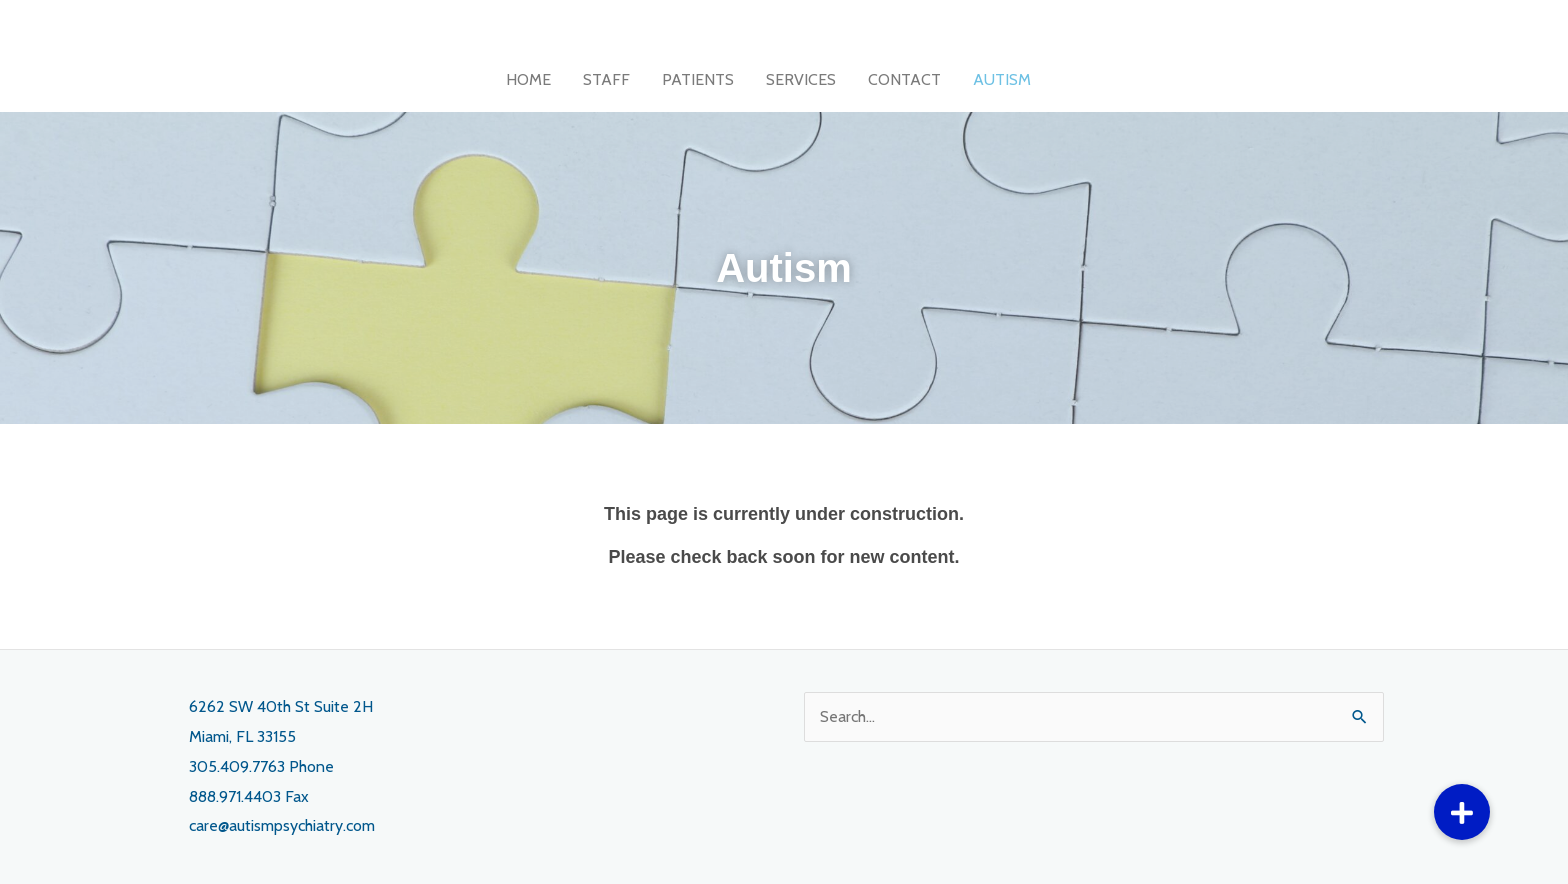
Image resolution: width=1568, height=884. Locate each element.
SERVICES (801, 79)
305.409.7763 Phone (261, 766)
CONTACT (904, 79)
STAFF (606, 79)
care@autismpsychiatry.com (282, 825)
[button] (1462, 812)
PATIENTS (698, 79)
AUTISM (1002, 79)
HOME (528, 79)
